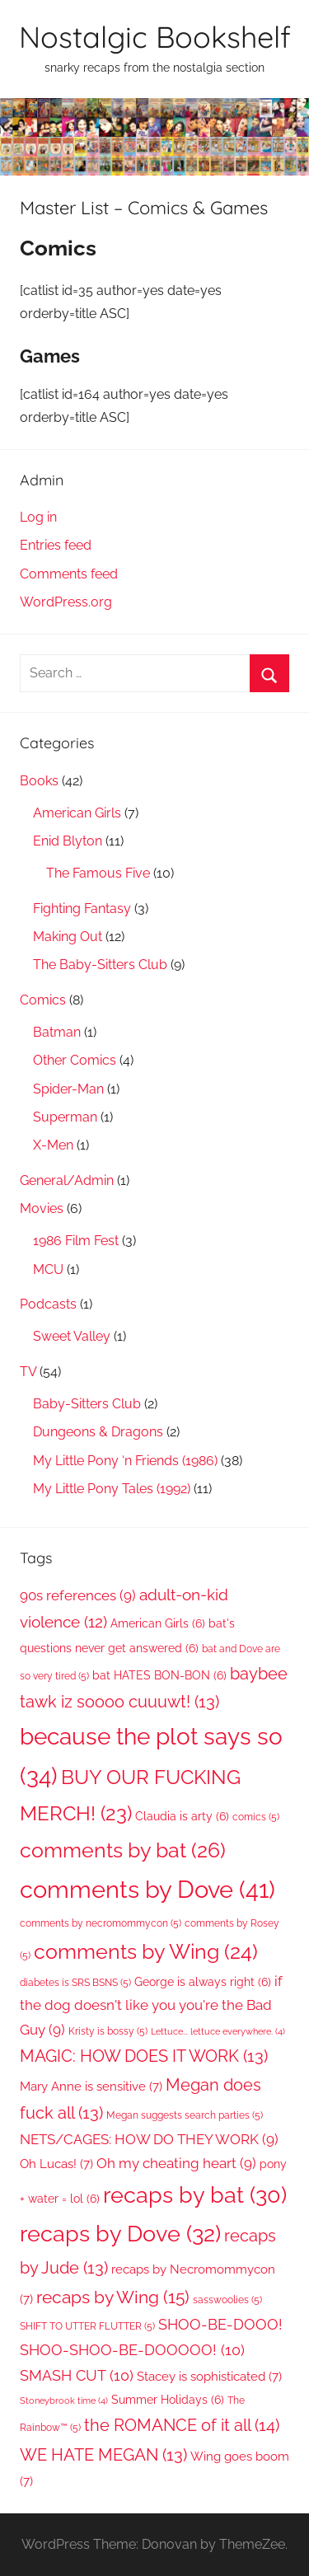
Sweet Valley (71, 1336)
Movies (41, 1208)
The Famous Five (98, 873)
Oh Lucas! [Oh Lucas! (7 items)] (56, 2164)
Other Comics (74, 1060)
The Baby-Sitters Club (100, 964)
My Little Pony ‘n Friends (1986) (125, 1460)
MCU (48, 1269)
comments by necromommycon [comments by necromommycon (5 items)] (100, 1923)
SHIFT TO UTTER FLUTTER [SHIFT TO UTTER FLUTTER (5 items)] (87, 2326)
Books (39, 781)
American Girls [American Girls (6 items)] (157, 1623)
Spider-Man (68, 1089)
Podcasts (48, 1304)
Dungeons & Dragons (98, 1432)
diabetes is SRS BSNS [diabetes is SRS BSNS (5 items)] (75, 1982)
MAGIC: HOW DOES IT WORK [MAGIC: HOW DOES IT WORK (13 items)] (144, 2056)
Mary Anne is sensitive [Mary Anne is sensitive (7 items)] (91, 2086)
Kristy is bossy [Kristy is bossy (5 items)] (107, 2031)
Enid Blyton (67, 841)
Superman (65, 1117)
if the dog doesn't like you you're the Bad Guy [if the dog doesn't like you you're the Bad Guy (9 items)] (151, 2005)
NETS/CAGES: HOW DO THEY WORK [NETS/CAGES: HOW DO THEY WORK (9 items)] (149, 2139)
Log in (38, 517)
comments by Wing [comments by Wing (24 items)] (146, 1952)
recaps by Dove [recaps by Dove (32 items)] (120, 2233)
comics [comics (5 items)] (255, 1816)
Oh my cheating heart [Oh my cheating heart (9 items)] (176, 2163)
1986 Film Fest (76, 1240)
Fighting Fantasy (82, 908)
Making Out (67, 936)
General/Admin (67, 1180)
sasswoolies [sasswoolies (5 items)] (227, 2299)
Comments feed (69, 574)
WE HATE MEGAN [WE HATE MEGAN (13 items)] (103, 2455)
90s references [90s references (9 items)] (78, 1595)
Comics (43, 1000)
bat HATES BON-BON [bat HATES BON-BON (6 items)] (159, 1675)
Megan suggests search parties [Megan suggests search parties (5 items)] (184, 2115)
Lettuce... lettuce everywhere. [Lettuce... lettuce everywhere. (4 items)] (218, 2031)
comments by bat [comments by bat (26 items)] (123, 1850)
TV (28, 1371)
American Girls (77, 813)
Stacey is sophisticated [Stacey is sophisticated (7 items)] (209, 2376)
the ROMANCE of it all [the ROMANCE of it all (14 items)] (181, 2425)
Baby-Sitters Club (87, 1404)
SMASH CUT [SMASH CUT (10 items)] (76, 2375)
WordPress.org (66, 602)
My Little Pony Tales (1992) (111, 1488)
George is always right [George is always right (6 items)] (202, 1981)
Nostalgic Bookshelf (155, 36)
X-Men (53, 1145)
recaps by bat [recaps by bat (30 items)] (195, 2195)
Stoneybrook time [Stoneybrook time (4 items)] (64, 2400)
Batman (57, 1032)
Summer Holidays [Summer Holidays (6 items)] (167, 2399)
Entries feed (55, 545)
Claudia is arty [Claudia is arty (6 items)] (182, 1816)
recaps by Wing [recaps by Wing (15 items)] (113, 2297)
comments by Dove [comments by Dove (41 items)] (147, 1889)
